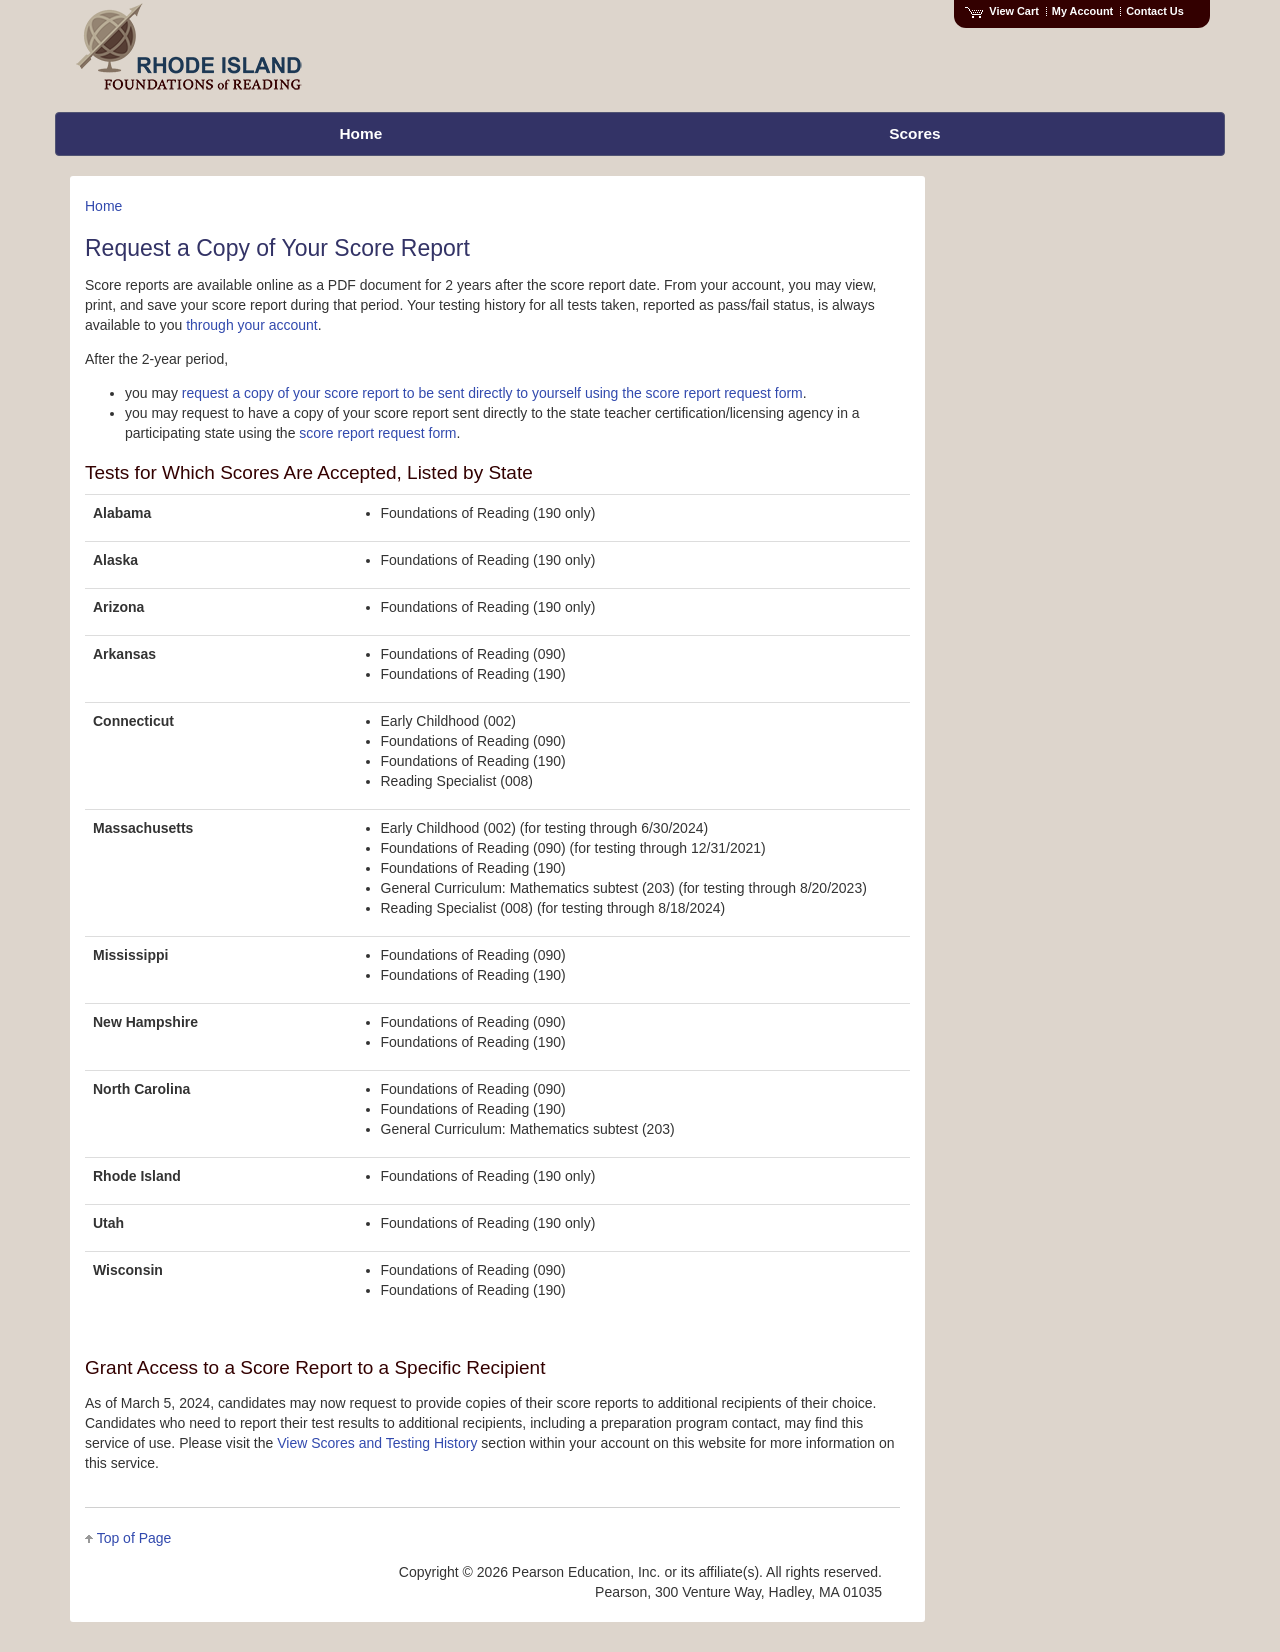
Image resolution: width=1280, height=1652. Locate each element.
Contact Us (1155, 11)
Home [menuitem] (360, 133)
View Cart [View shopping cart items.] (1002, 11)
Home (103, 206)
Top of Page (134, 1538)
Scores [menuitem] (914, 133)
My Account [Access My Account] (1082, 11)
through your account (252, 325)
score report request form (377, 433)
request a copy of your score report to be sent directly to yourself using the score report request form (492, 393)
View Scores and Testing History (377, 1443)
